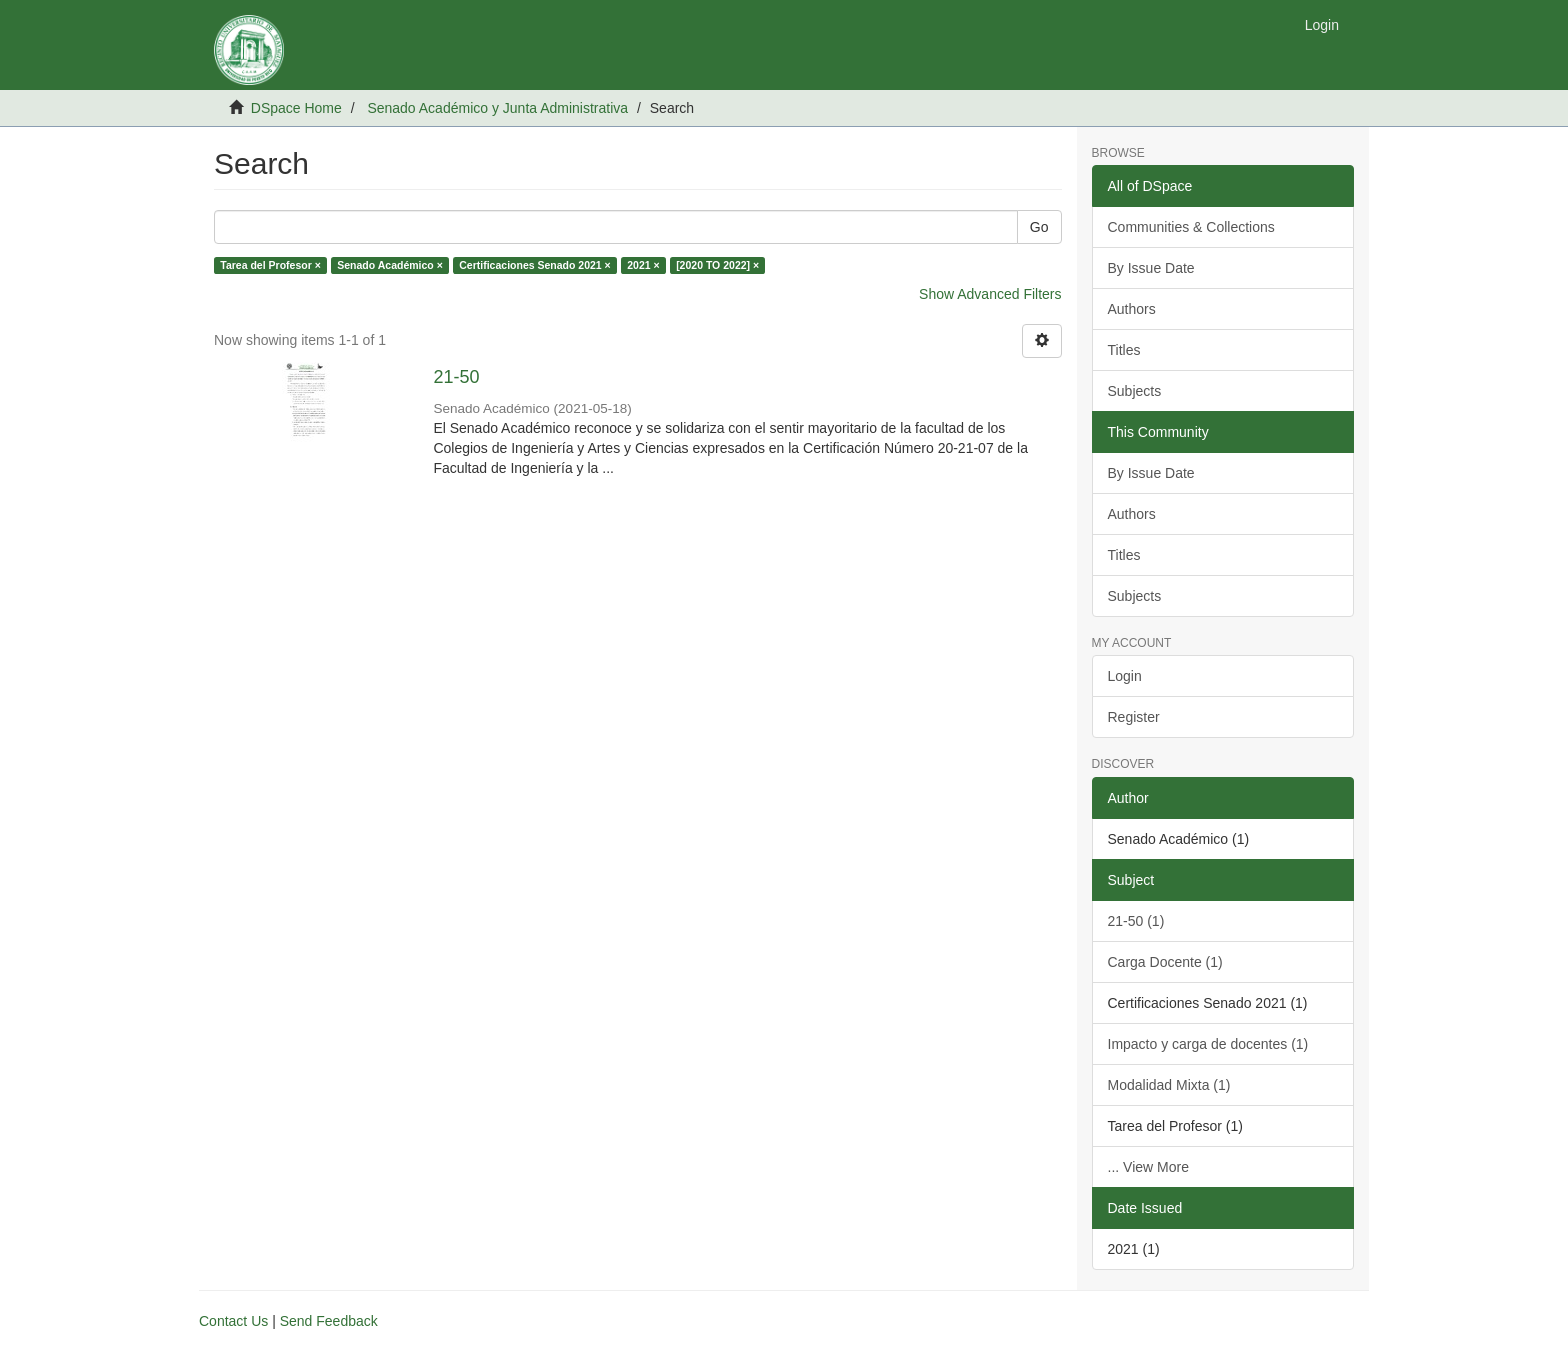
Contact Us (233, 1321)
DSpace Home (296, 108)
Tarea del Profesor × (270, 265)
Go (1039, 227)
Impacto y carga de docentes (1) (1208, 1044)
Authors (1132, 309)
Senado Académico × (390, 265)
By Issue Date (1151, 268)
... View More (1148, 1167)
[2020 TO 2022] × (717, 265)
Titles (1124, 350)
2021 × (643, 265)
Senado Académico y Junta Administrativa (497, 108)
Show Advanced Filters (990, 294)
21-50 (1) (1136, 921)
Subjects (1135, 391)
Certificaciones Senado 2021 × (534, 265)
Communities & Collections (1191, 227)
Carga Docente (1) (1165, 962)
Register (1134, 717)
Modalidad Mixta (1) (1169, 1085)
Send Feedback (329, 1321)
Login (1125, 676)
